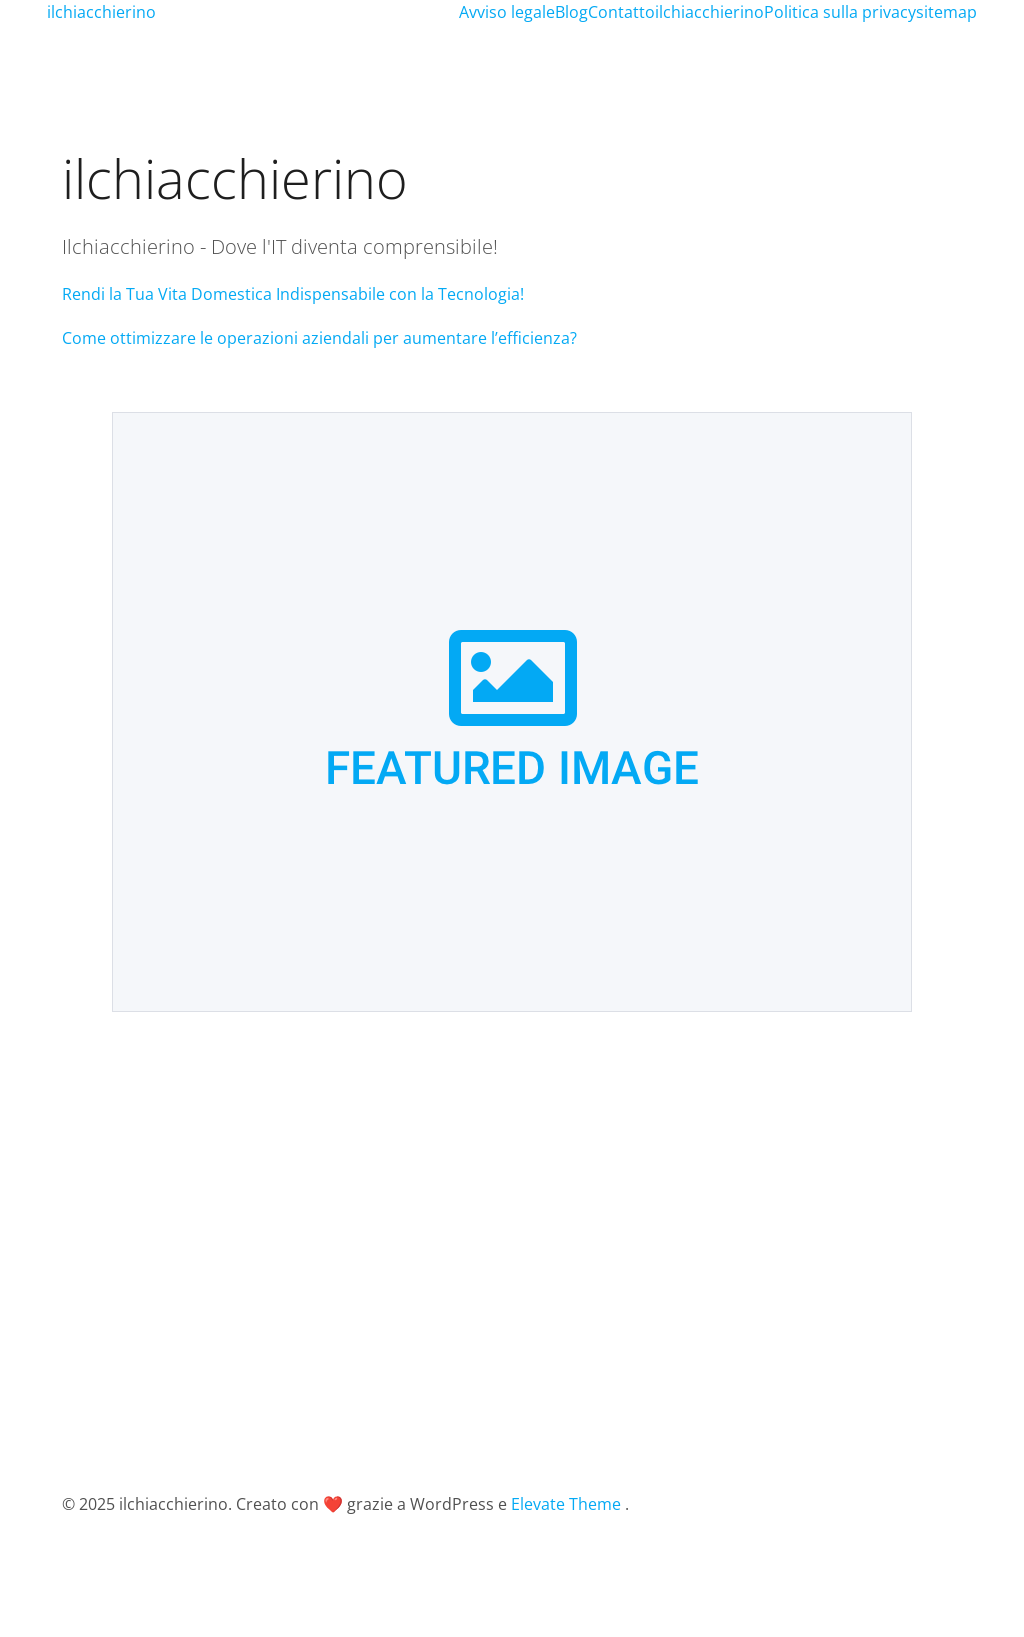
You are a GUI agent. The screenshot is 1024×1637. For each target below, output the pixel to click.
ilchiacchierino (709, 12)
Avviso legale (507, 12)
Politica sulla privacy (840, 12)
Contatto (621, 12)
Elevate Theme (566, 1504)
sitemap (946, 12)
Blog (571, 12)
